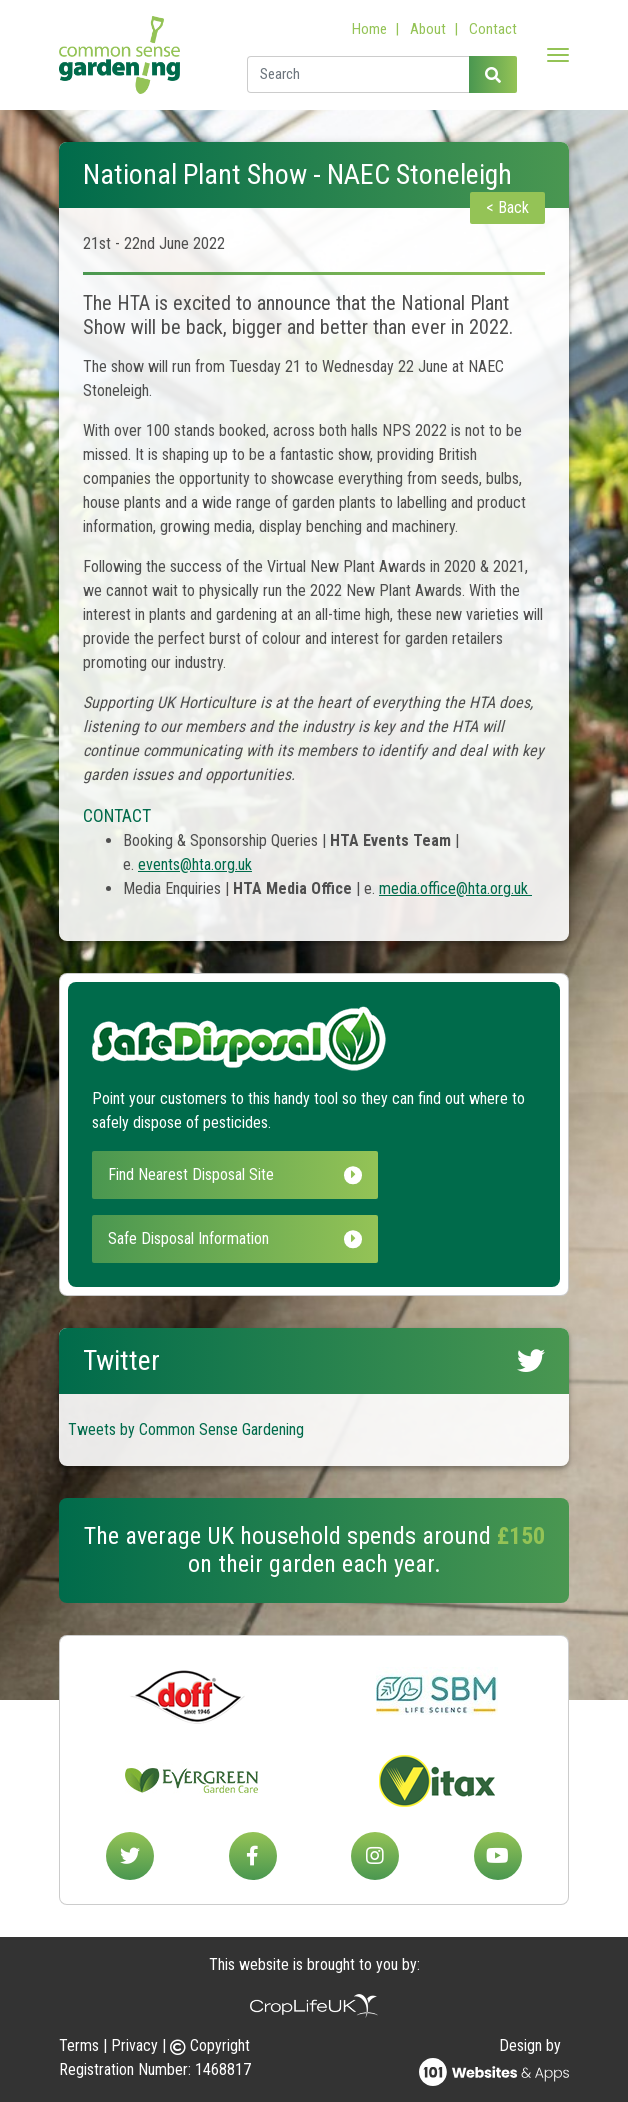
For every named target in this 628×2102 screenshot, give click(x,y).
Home (369, 29)
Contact (493, 29)
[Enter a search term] (358, 74)
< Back (507, 207)
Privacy (134, 2045)
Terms (79, 2045)
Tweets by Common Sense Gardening (186, 1429)
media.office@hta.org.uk (455, 888)
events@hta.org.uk (195, 864)
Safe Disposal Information (235, 1238)
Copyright (210, 2045)
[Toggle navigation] (558, 55)
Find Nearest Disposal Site (235, 1174)
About (428, 29)
